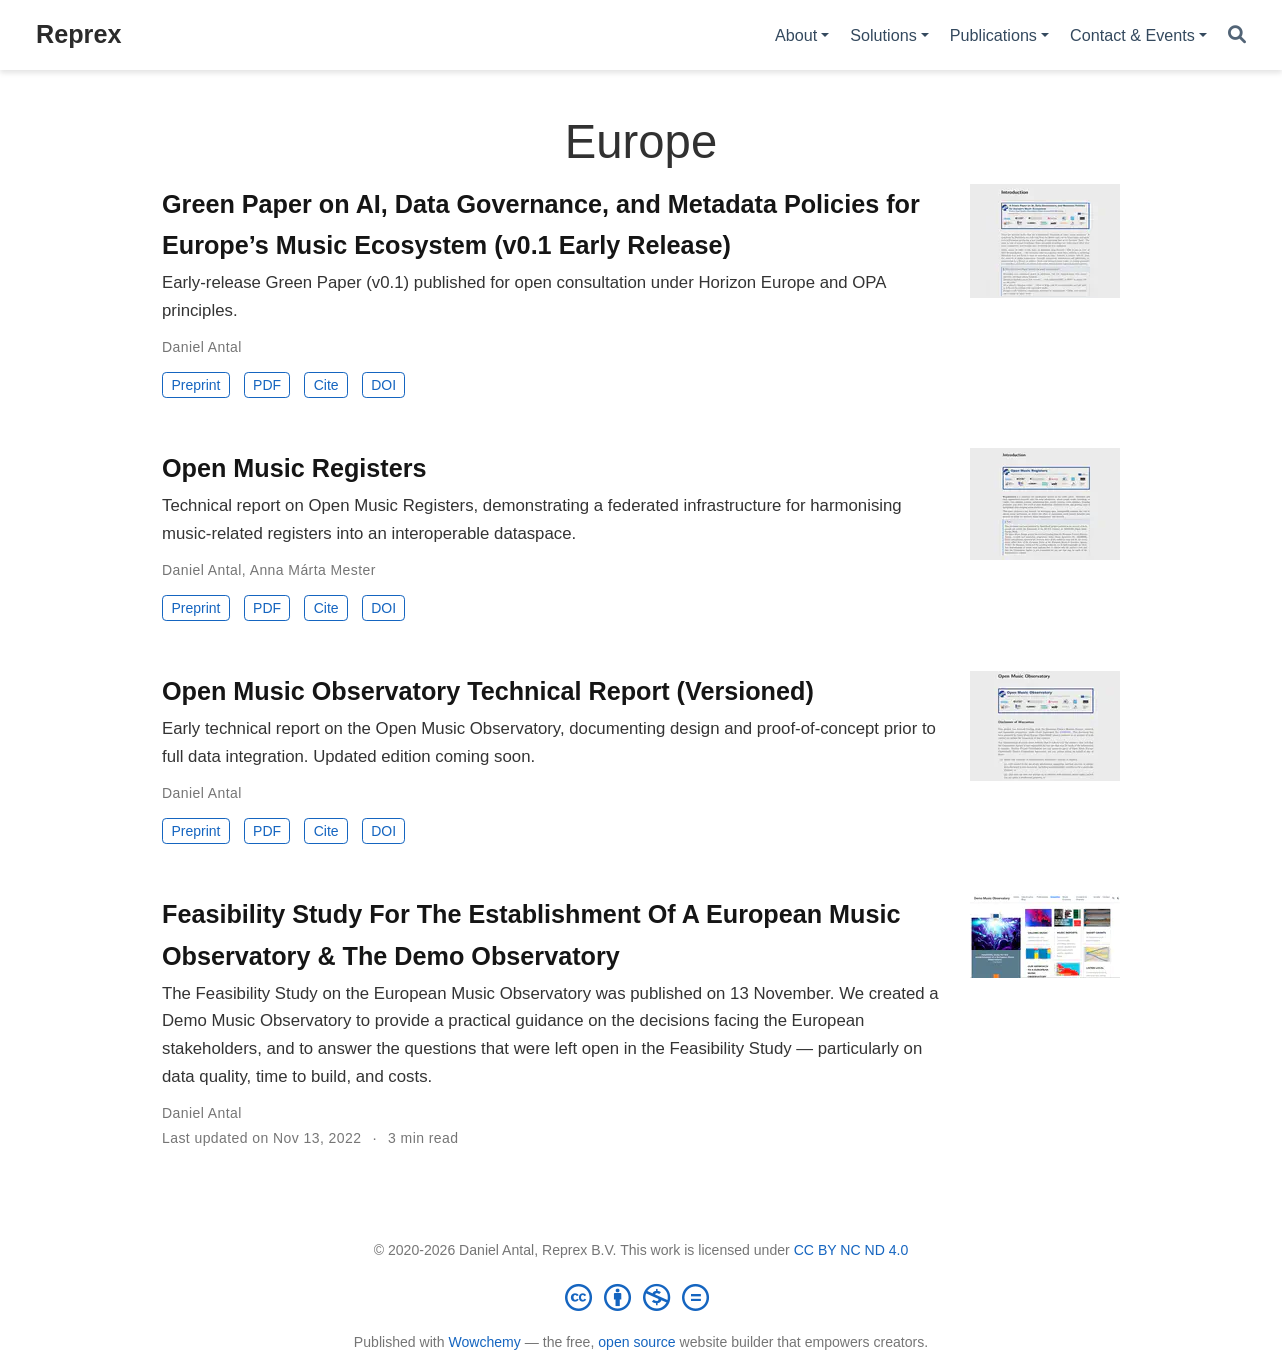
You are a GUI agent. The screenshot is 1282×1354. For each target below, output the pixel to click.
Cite (326, 385)
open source (636, 1342)
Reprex (78, 34)
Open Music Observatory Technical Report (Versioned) (488, 691)
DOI (383, 385)
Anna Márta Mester (313, 570)
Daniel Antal (202, 347)
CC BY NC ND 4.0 (851, 1250)
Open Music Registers (294, 468)
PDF (267, 385)
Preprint (195, 385)
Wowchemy (484, 1342)
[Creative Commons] (641, 1297)
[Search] (1237, 35)
